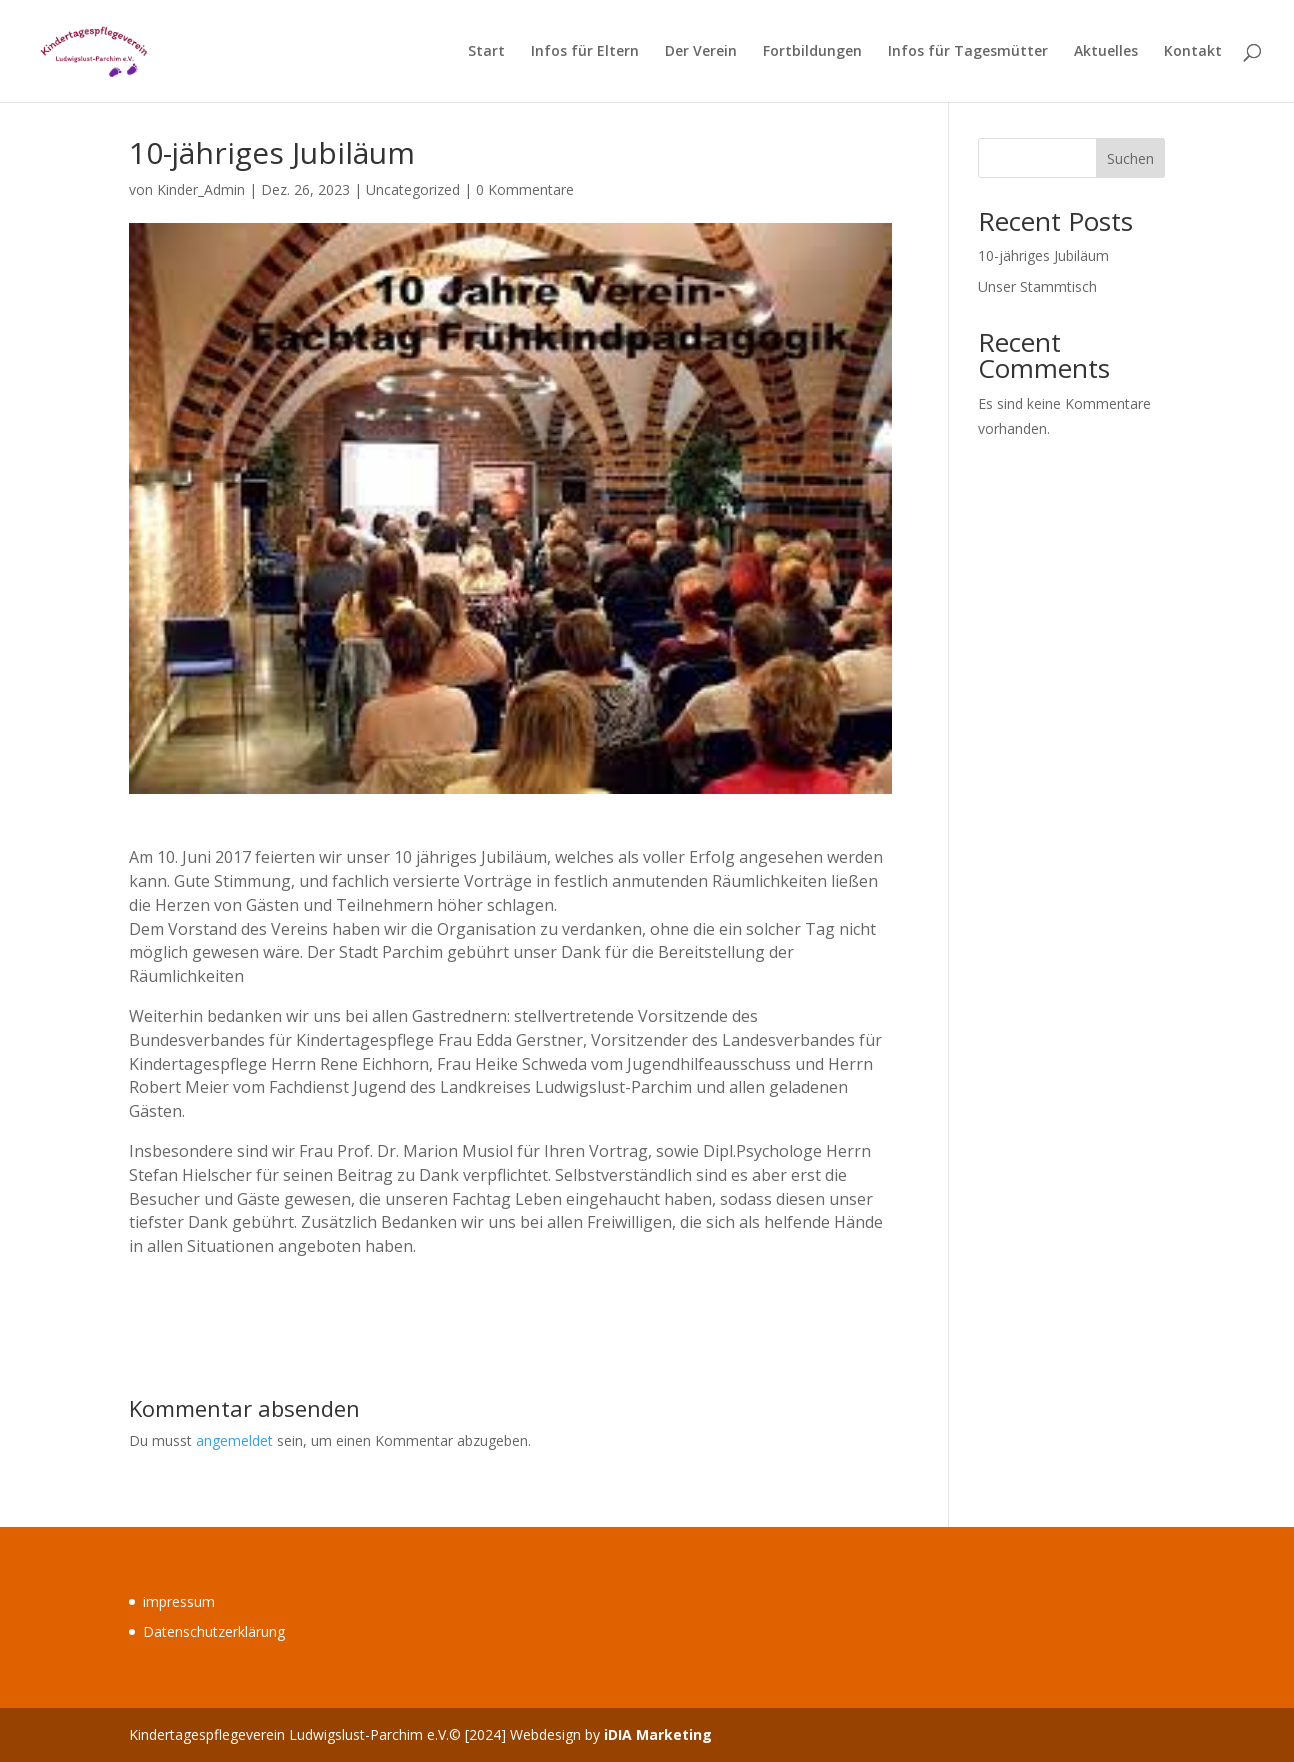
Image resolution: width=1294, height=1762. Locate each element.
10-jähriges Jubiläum (1043, 255)
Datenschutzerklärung (214, 1631)
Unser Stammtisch (1037, 286)
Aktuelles (1106, 52)
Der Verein (701, 52)
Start (486, 52)
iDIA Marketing (658, 1734)
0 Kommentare (525, 189)
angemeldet (234, 1440)
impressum (179, 1601)
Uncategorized (413, 189)
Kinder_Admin (201, 189)
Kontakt (1193, 52)
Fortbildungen (812, 52)
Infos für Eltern (585, 52)
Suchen (1130, 158)
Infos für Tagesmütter (968, 52)
